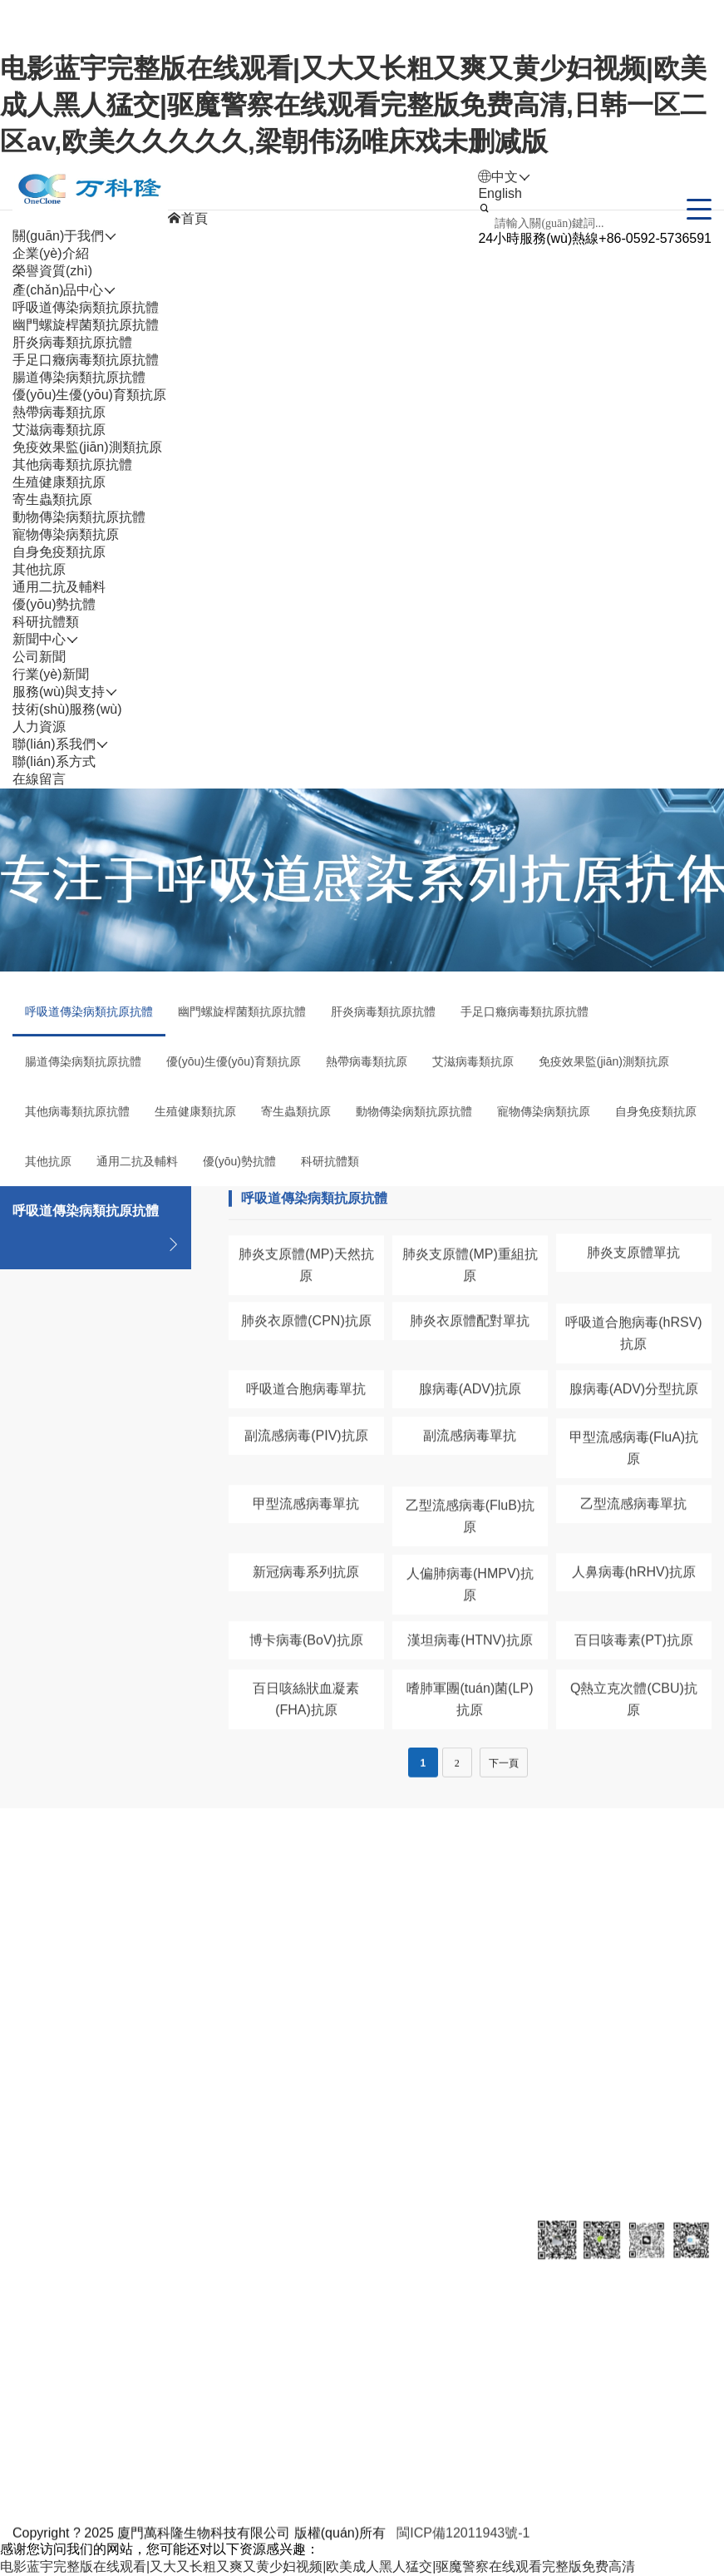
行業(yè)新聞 (50, 674)
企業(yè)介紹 (50, 253)
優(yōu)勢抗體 (54, 604)
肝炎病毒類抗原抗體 (72, 342)
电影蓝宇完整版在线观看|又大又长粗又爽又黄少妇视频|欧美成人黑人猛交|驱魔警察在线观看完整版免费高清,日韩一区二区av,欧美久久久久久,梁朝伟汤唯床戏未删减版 (353, 104)
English (499, 193)
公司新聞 (39, 657)
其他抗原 (39, 569)
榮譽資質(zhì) (52, 271)
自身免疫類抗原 (59, 552)
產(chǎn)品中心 (126, 2291)
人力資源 (386, 2291)
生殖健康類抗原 (59, 482)
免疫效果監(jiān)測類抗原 (87, 447)
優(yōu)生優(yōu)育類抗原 (89, 395)
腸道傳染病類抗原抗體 (78, 377)
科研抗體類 (45, 622)
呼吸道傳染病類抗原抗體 (85, 307)
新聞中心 (212, 2291)
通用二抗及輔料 (59, 587)
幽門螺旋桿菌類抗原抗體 (85, 325)
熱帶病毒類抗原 (59, 412)
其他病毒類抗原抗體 (72, 464)
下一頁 (504, 1780)
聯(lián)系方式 (54, 761)
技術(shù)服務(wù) (67, 709)
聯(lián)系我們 (488, 2291)
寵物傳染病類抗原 (65, 534)
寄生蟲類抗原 (52, 499)
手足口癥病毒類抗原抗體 (85, 360)
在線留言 (39, 779)
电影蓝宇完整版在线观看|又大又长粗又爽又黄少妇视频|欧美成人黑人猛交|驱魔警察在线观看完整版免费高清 (317, 2566)
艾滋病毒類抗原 (59, 430)
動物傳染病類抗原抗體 (78, 517)
